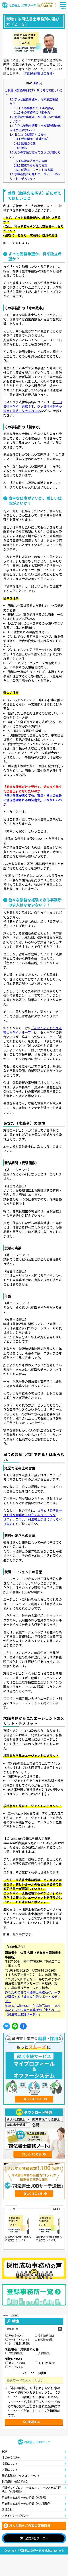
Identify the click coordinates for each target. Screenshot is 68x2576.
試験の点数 (25, 143)
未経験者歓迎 (14, 2355)
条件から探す (6, 2317)
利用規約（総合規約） (17, 2487)
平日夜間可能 (14, 2369)
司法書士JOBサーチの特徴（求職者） (28, 2505)
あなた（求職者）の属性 (28, 134)
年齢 (20, 147)
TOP (5, 2454)
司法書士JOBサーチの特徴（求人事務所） (31, 2511)
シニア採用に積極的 (18, 2346)
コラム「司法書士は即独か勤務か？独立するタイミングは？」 (32, 1518)
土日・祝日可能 (45, 2365)
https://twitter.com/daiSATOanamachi (33, 2008)
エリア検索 (18, 2317)
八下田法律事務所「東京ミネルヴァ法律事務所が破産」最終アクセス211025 (32, 406)
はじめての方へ (12, 2461)
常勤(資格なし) (44, 2338)
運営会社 (8, 2518)
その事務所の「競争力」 (33, 112)
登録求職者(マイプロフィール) (23, 2481)
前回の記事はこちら (39, 73)
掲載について (11, 2467)
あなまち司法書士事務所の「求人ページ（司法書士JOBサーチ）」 (33, 2015)
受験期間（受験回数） (32, 139)
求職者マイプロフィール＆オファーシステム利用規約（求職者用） (31, 2496)
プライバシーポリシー (17, 2525)
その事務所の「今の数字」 (35, 108)
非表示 (37, 83)
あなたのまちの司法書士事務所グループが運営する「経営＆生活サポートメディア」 (33, 1999)
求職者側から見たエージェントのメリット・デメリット (35, 176)
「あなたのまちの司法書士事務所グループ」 (32, 1033)
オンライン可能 (16, 2365)
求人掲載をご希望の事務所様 (29, 2535)
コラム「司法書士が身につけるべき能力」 (32, 1524)
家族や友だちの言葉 (30, 165)
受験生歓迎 (42, 2355)
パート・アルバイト (18, 2342)
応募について (11, 2474)
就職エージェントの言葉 (33, 169)
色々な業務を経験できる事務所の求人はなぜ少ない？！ (35, 127)
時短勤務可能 (43, 2342)
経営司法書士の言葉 (30, 161)
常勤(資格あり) (15, 2338)
